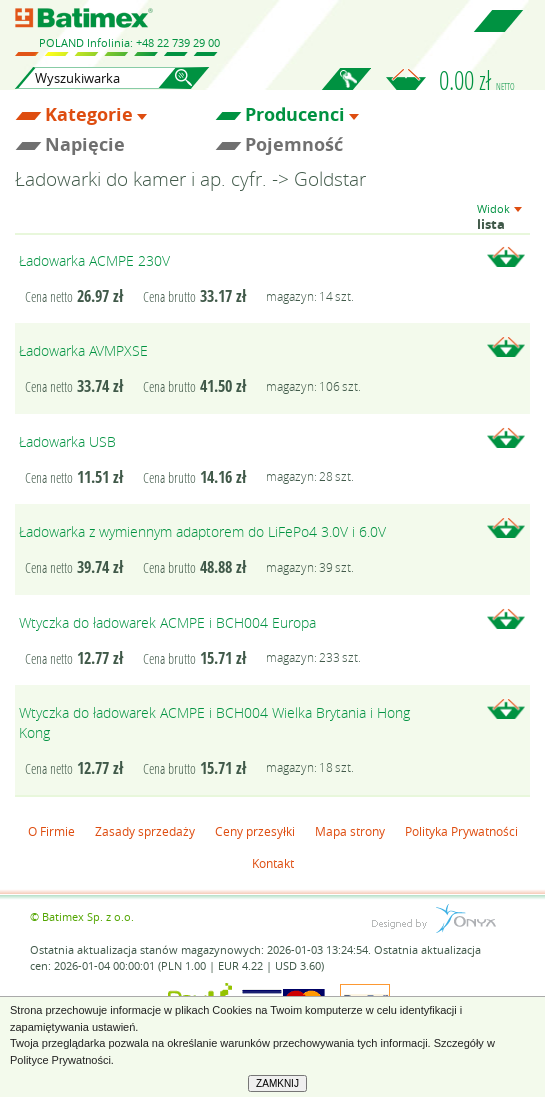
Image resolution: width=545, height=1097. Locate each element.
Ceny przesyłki (255, 831)
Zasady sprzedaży (145, 831)
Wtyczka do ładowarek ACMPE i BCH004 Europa (167, 622)
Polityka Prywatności (461, 831)
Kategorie (89, 115)
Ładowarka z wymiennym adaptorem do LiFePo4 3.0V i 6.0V (202, 531)
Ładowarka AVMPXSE (83, 350)
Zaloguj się (346, 90)
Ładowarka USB (67, 441)
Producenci (295, 115)
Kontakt (273, 863)
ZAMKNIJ (277, 1083)
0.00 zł (477, 80)
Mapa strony (350, 831)
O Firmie (51, 831)
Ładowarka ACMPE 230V (94, 260)
